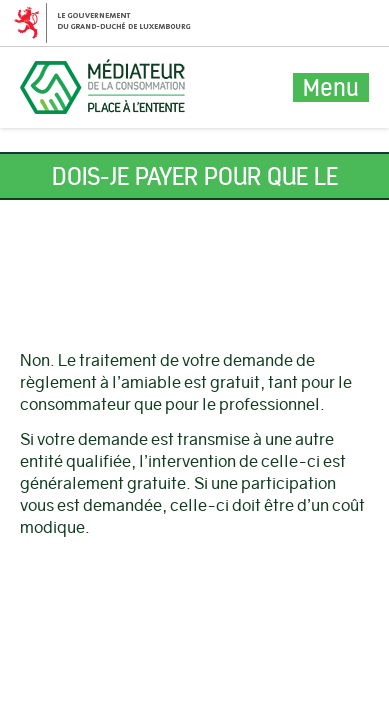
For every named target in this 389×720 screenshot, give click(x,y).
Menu (331, 87)
